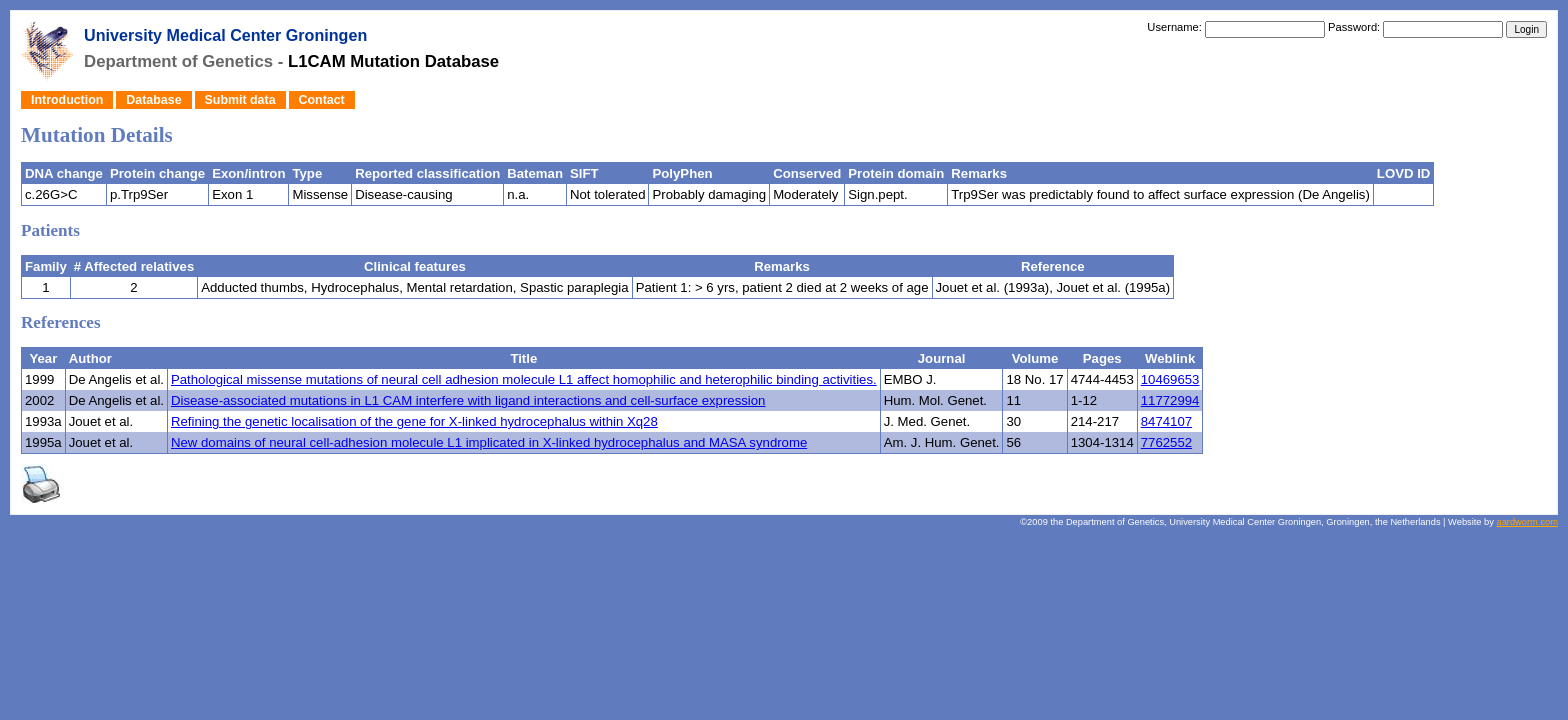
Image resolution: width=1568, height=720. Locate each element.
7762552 (1166, 442)
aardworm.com (1527, 522)
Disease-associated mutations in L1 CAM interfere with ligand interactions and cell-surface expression (468, 400)
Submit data (240, 100)
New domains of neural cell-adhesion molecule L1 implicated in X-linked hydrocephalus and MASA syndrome (489, 442)
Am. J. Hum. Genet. (942, 442)
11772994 (1170, 400)
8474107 (1166, 421)
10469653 (1170, 379)
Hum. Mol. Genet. (935, 400)
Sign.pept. (877, 194)
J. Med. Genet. (927, 421)
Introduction (67, 100)
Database (153, 100)
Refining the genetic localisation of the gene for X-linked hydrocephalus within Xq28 (414, 421)
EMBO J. (910, 379)
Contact (322, 100)
